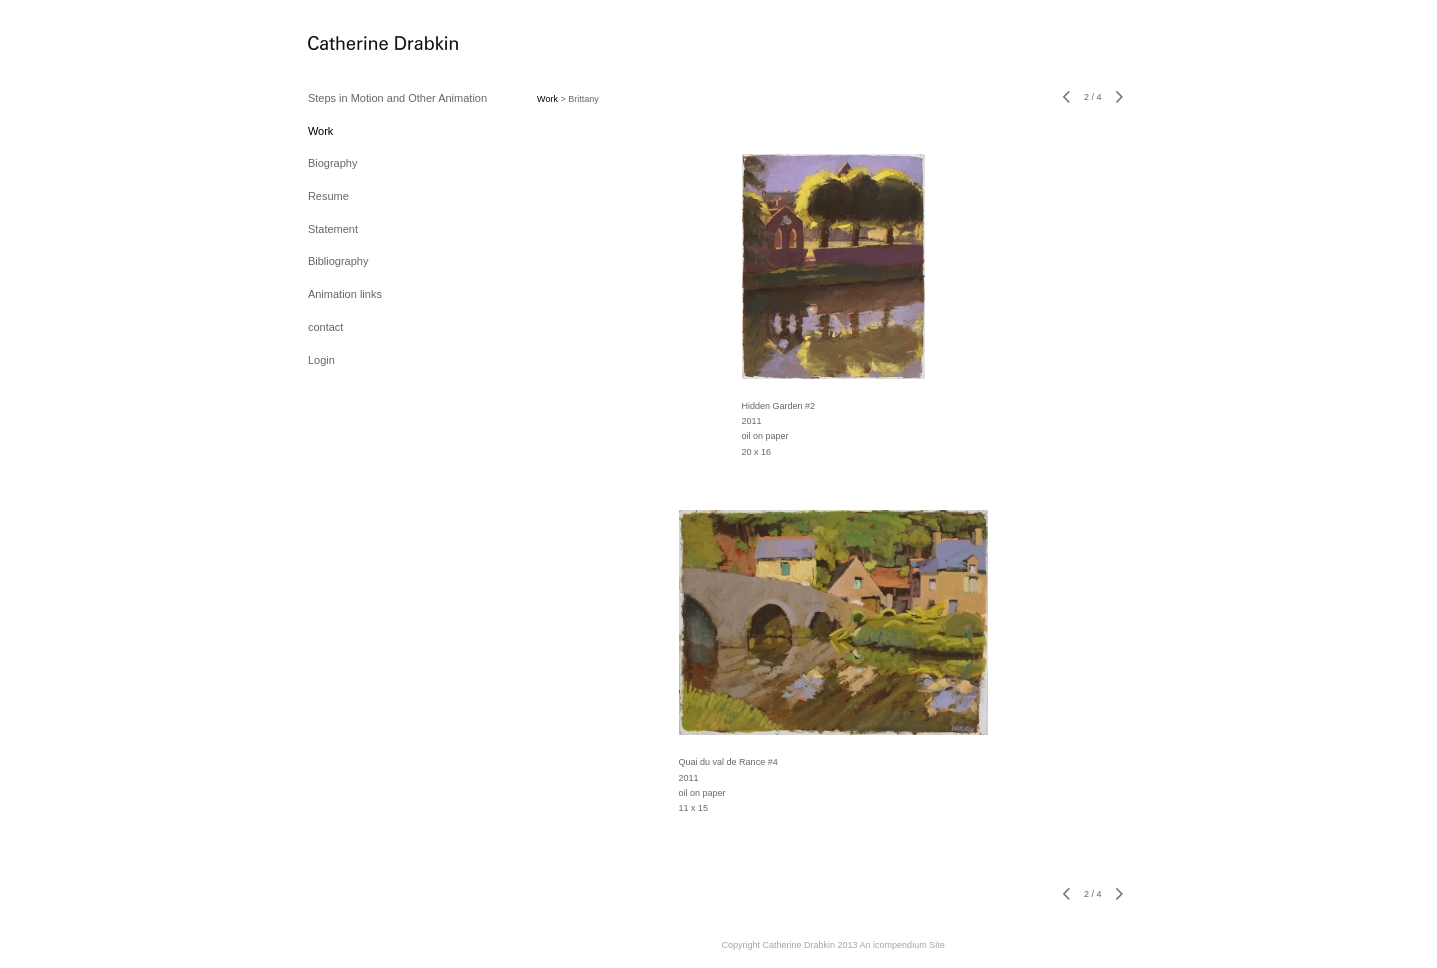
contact (325, 327)
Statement (333, 229)
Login (321, 360)
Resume (328, 196)
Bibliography (338, 261)
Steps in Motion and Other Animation (397, 98)
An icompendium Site (902, 945)
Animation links (345, 294)
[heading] (358, 44)
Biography (333, 163)
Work (320, 131)
